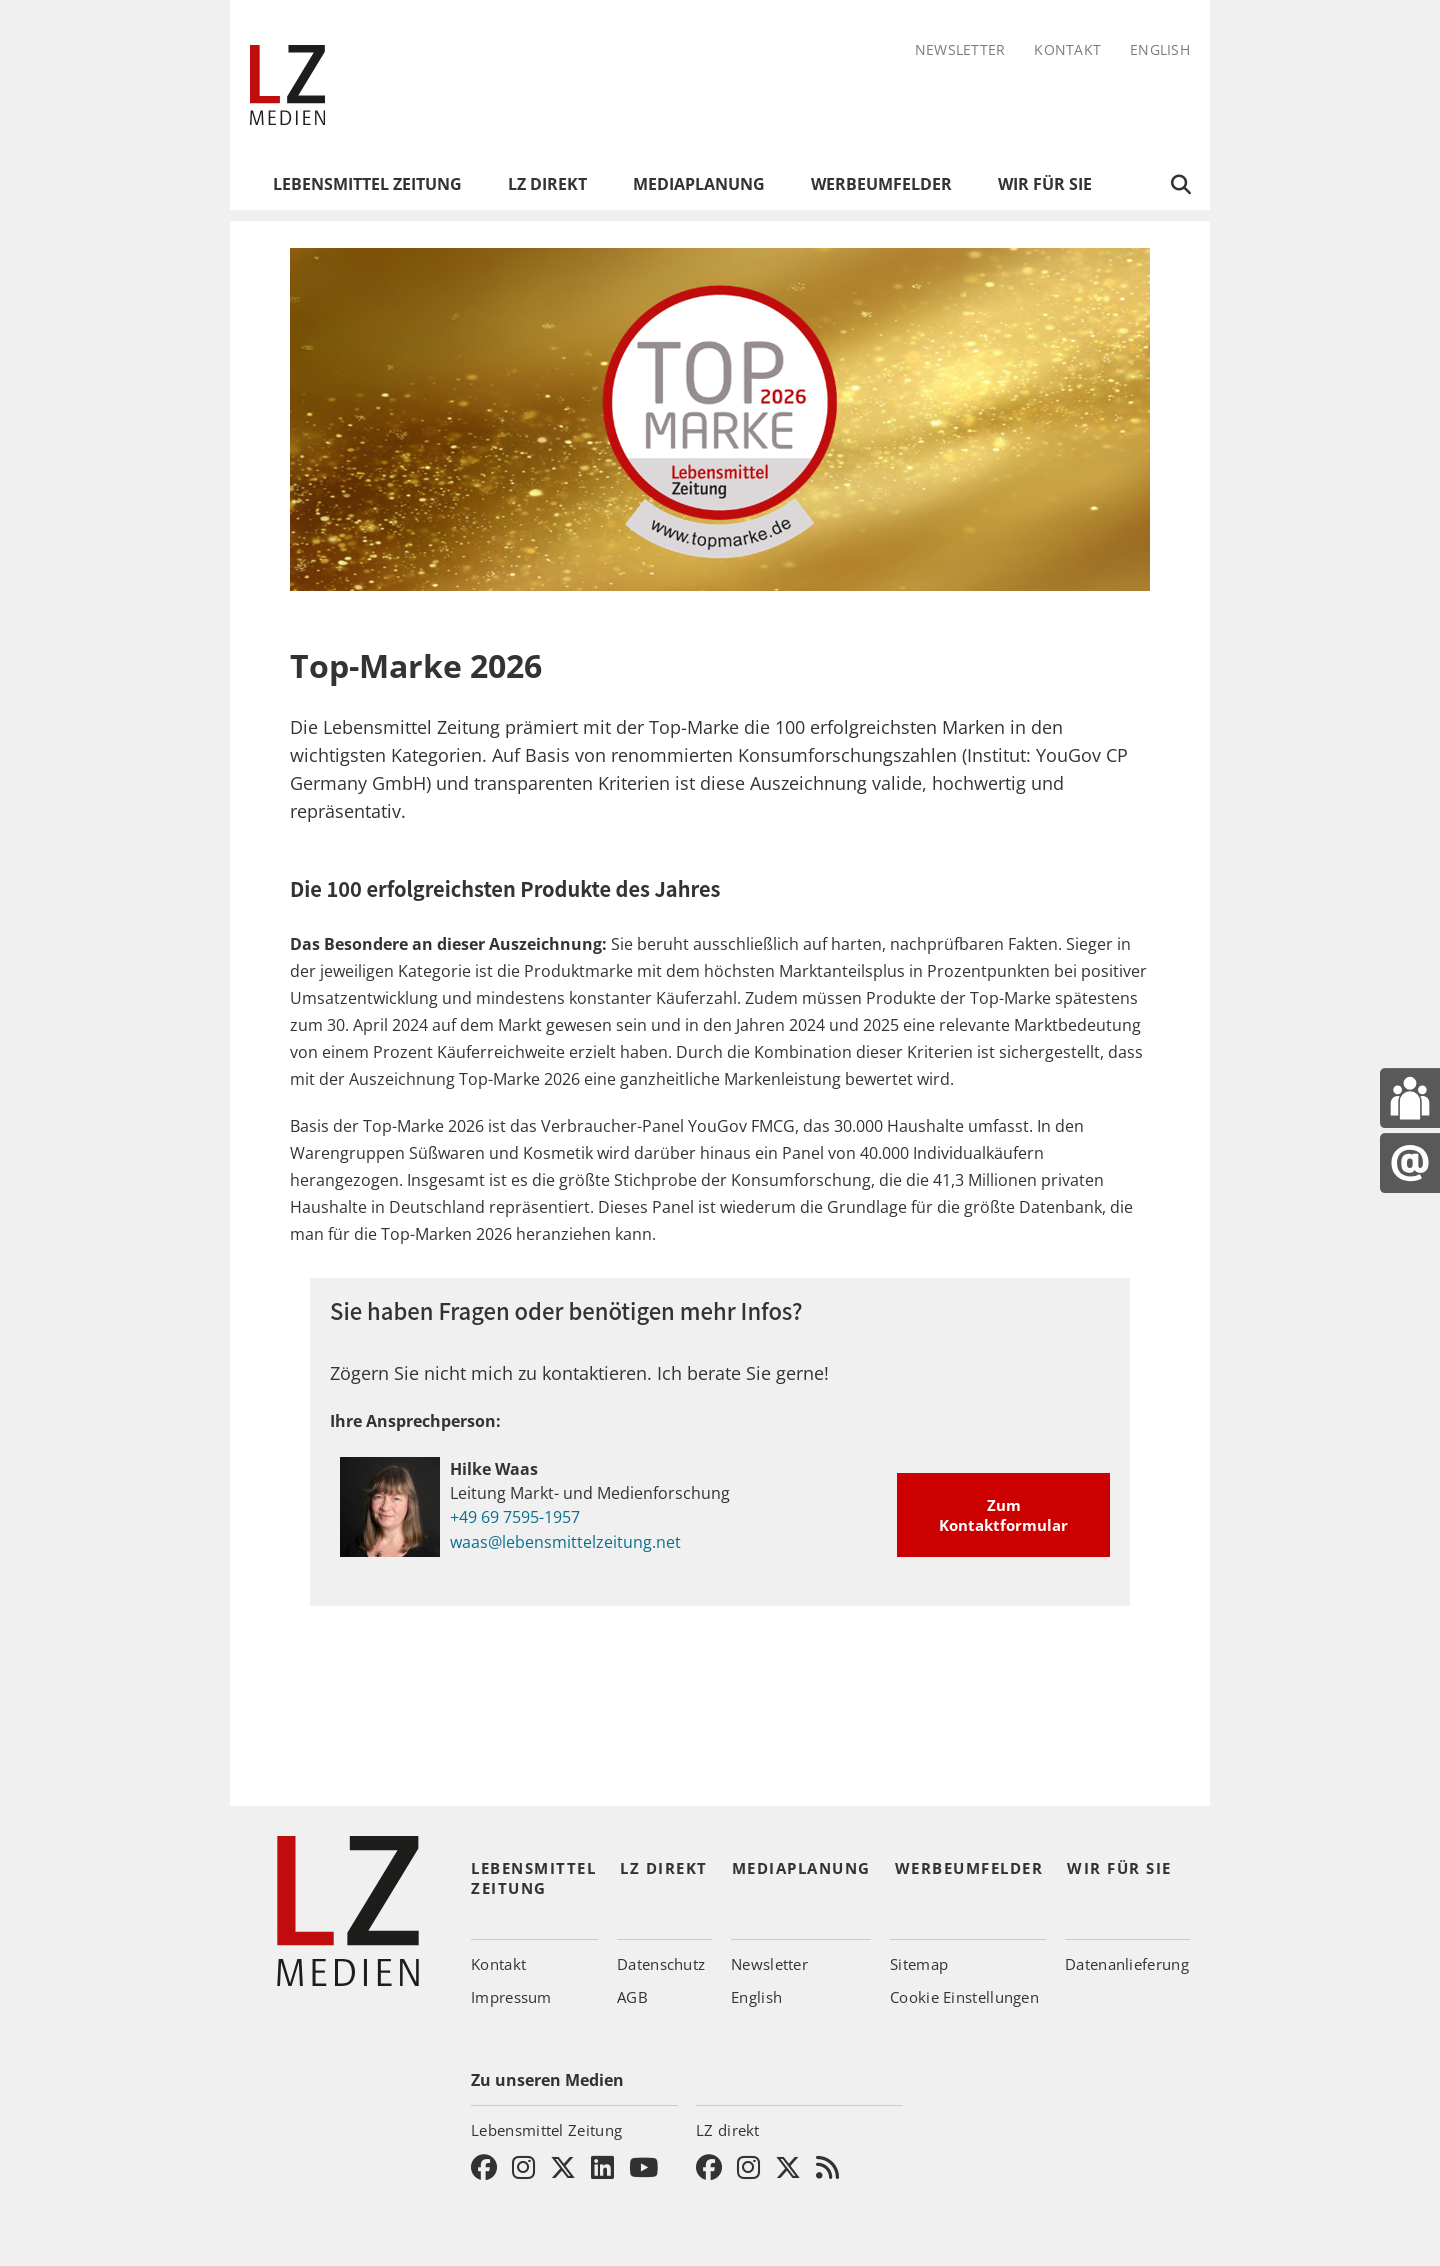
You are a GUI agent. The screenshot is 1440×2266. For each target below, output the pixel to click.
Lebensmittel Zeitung (367, 184)
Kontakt (1067, 50)
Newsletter (960, 50)
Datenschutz (661, 1964)
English (1160, 50)
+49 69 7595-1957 (515, 1517)
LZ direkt (547, 184)
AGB (632, 1997)
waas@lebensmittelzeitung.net (565, 1541)
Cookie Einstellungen (964, 1997)
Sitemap (919, 1964)
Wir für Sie (1045, 184)
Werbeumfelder (881, 184)
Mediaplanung (699, 184)
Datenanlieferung (1127, 1964)
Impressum (511, 1997)
